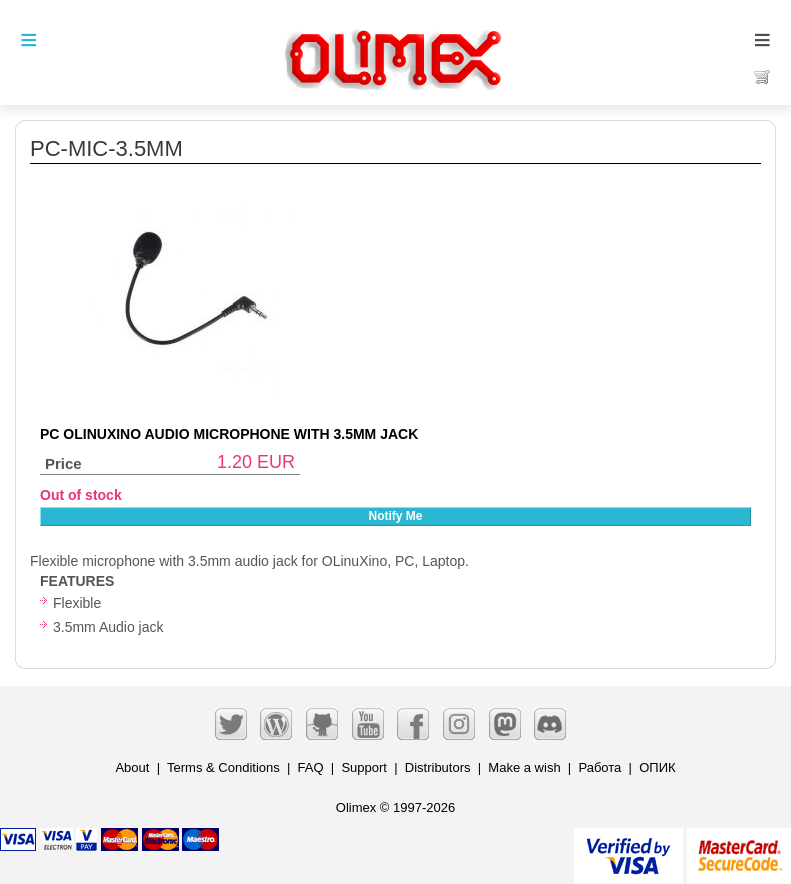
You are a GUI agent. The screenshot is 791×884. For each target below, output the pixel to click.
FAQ (311, 767)
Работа (599, 767)
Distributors (438, 767)
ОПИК (657, 767)
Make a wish (524, 767)
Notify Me (396, 516)
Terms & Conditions (223, 767)
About (132, 767)
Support (364, 767)
